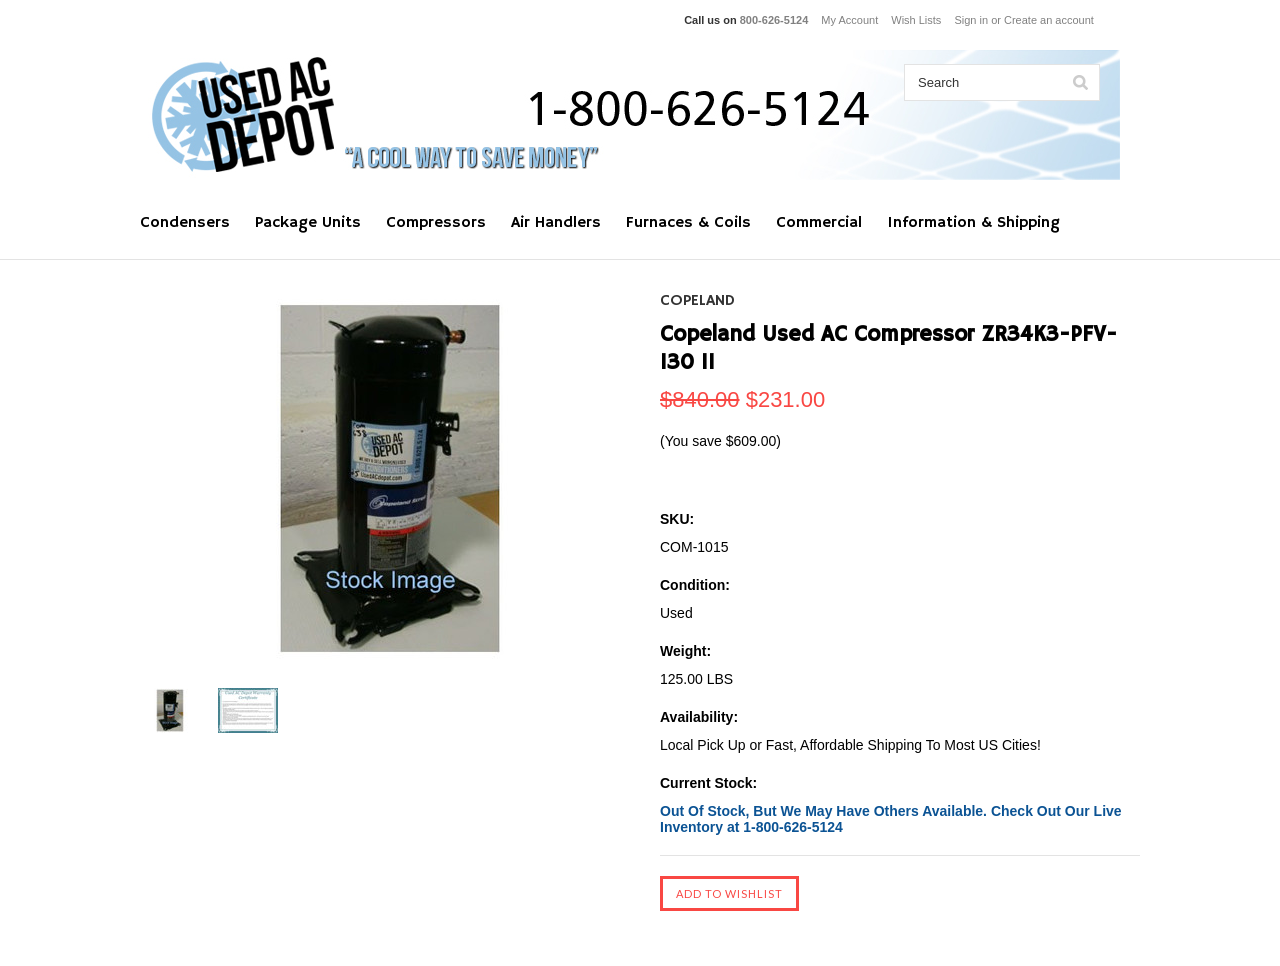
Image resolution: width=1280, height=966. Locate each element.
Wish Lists (916, 20)
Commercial (819, 223)
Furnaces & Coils (688, 223)
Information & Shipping (973, 223)
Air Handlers (556, 223)
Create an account (1049, 20)
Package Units (308, 223)
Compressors (436, 223)
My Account (849, 20)
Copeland (697, 301)
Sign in (971, 20)
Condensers (185, 223)
